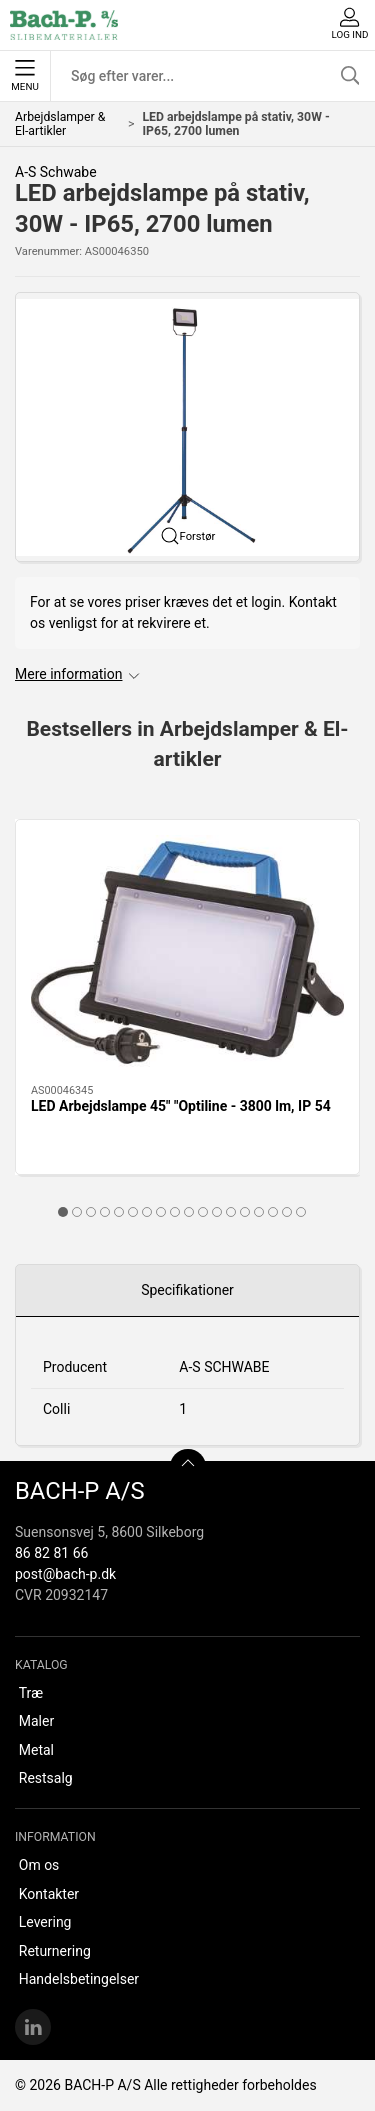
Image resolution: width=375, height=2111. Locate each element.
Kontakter (49, 1894)
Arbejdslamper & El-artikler (60, 124)
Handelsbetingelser (79, 1979)
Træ (31, 1693)
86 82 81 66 (51, 1553)
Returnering (55, 1951)
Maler (36, 1721)
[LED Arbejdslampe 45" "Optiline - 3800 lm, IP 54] (187, 952)
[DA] (64, 25)
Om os (39, 1865)
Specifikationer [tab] (187, 1290)
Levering (45, 1922)
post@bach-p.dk (65, 1574)
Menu (24, 76)
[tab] (63, 1212)
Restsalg (46, 1778)
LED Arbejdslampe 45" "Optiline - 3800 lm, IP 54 (181, 1106)
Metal (36, 1750)
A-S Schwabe (56, 172)
